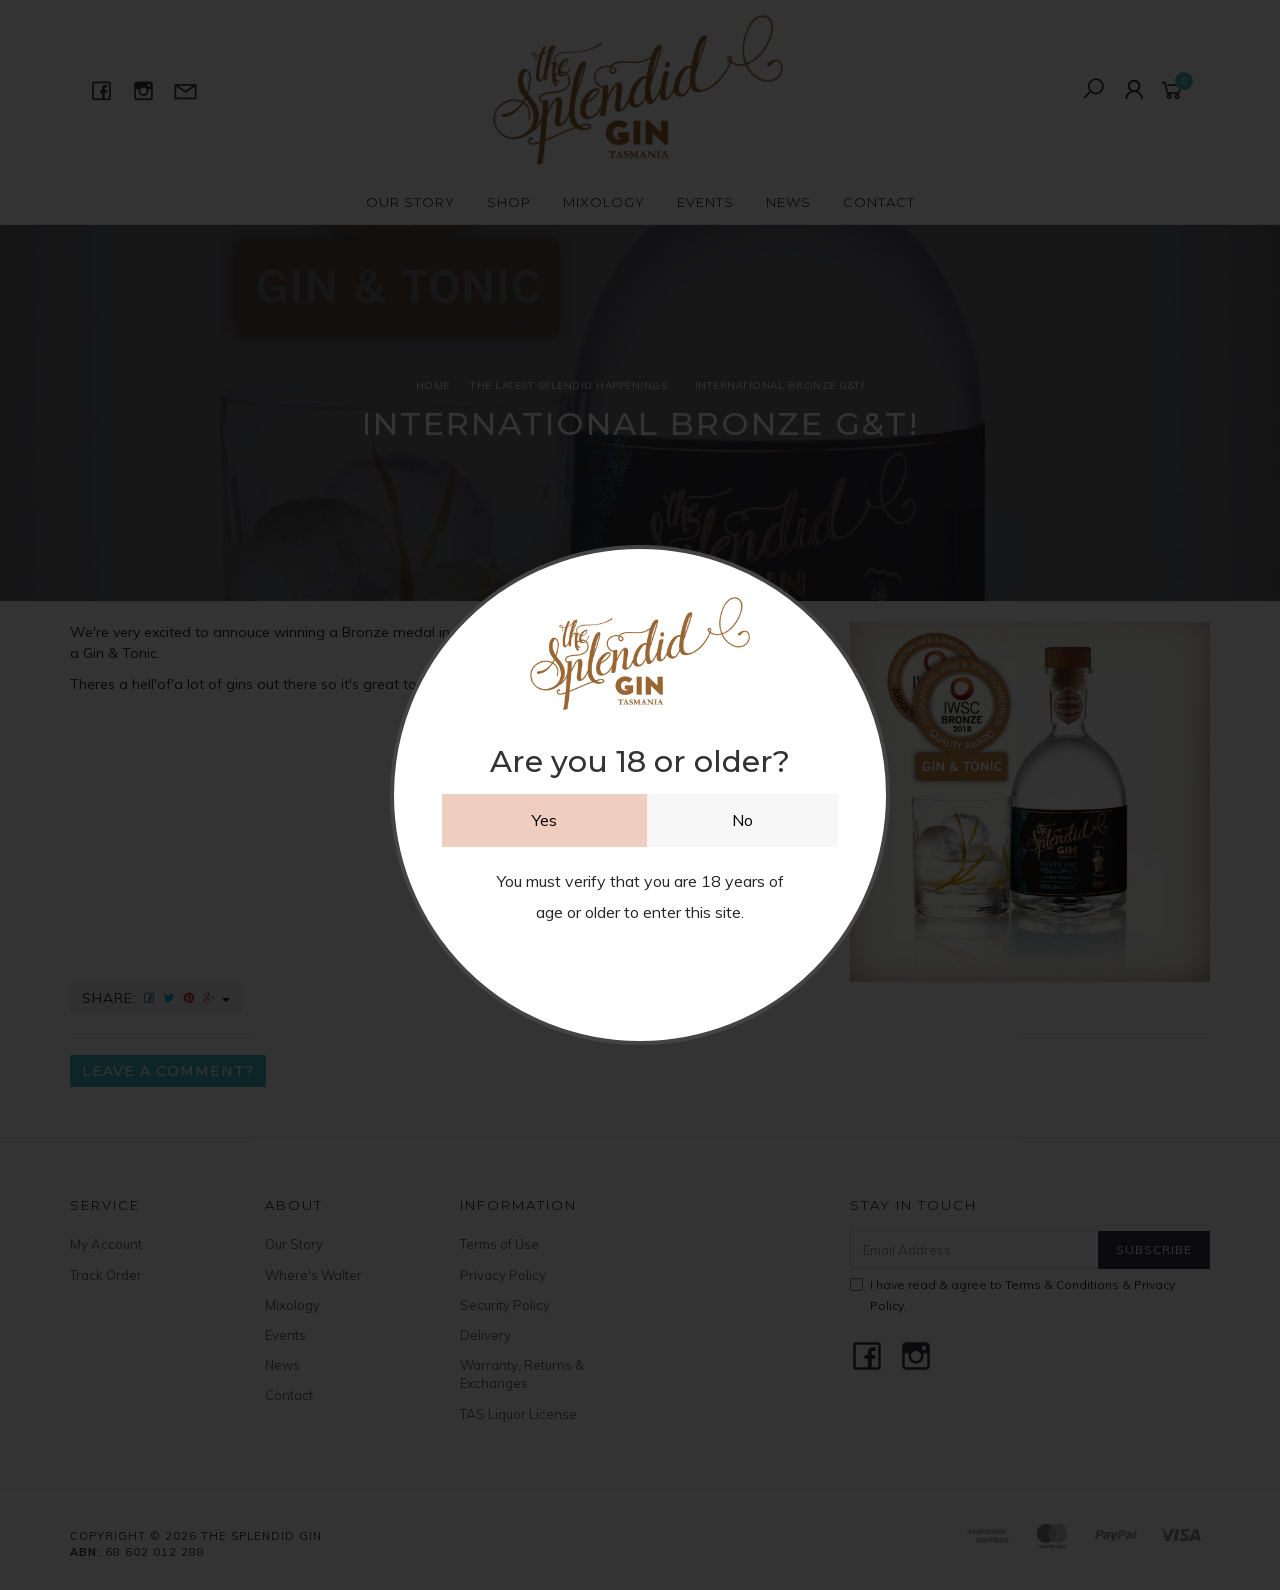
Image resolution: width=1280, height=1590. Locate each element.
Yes (544, 820)
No (742, 820)
